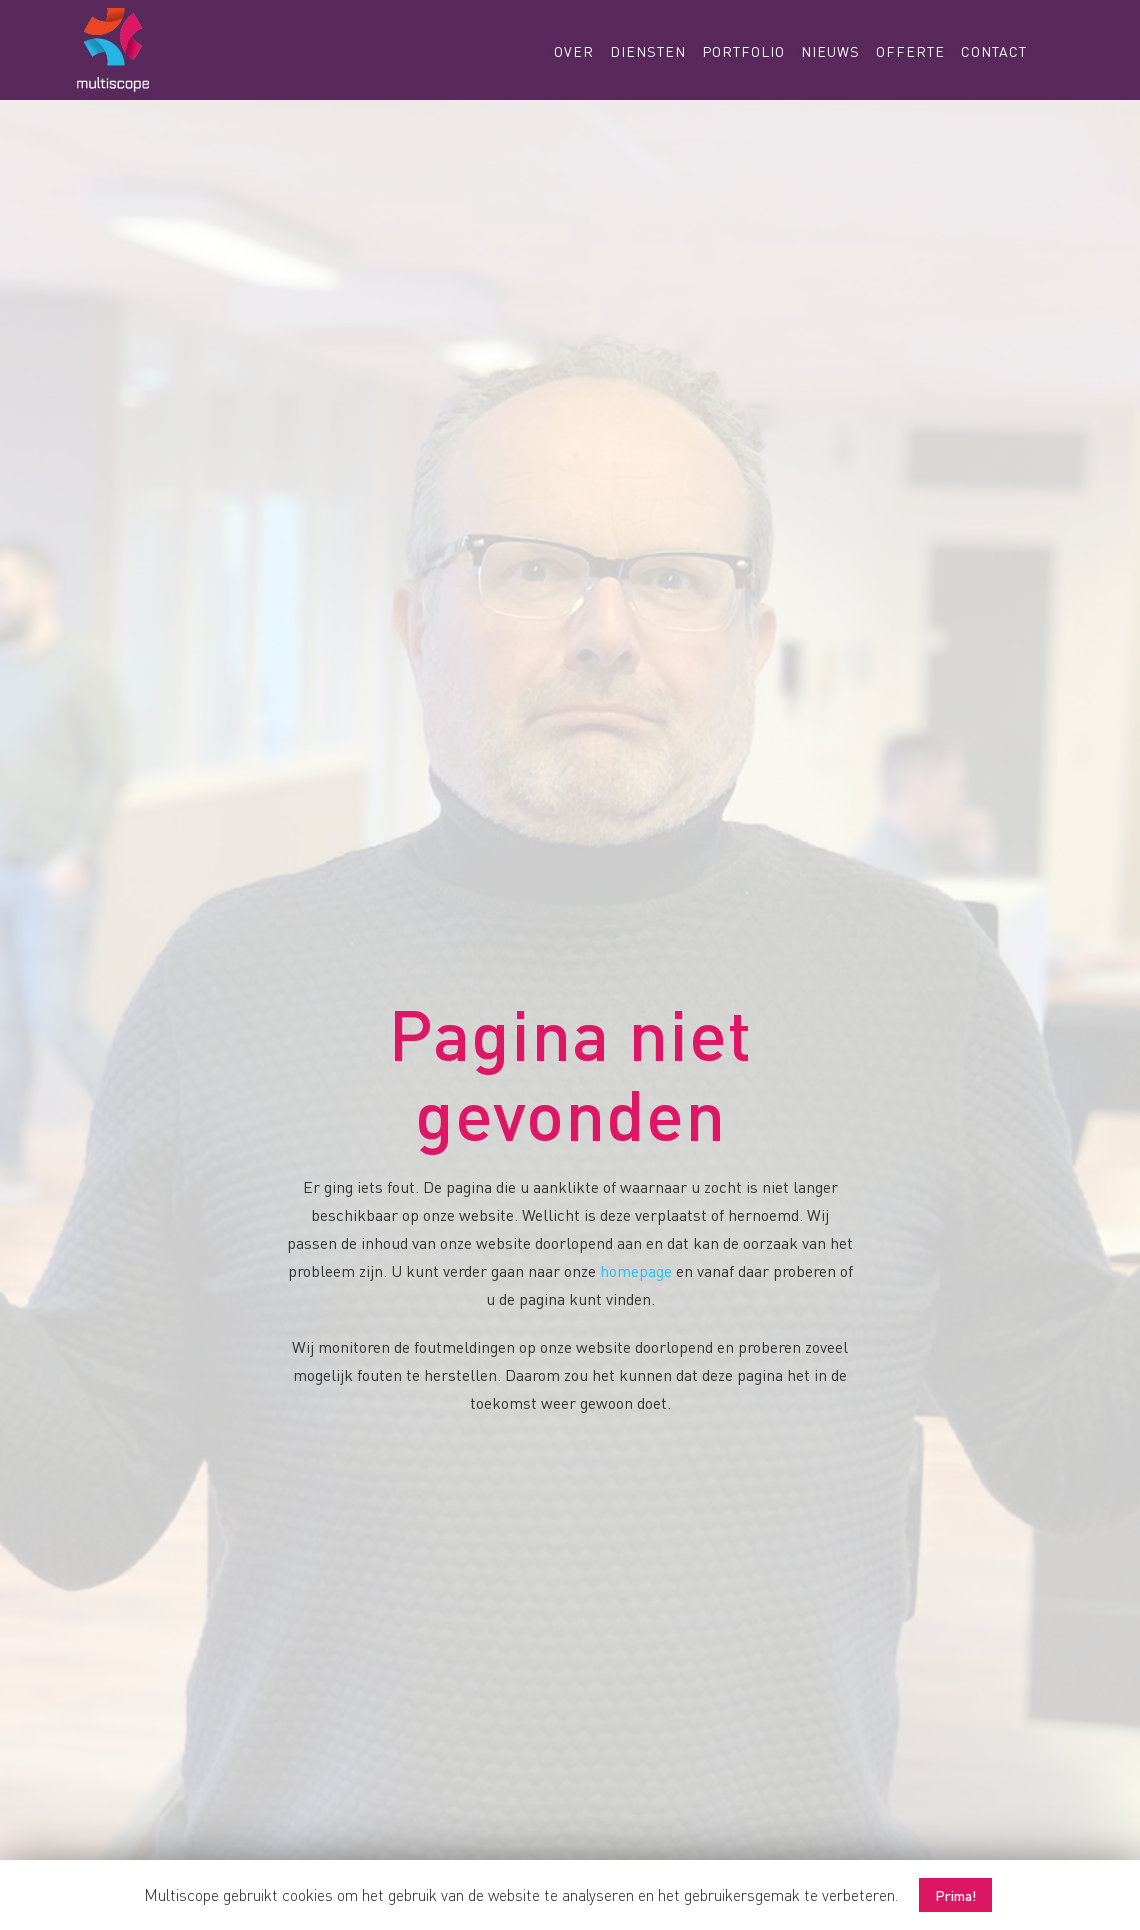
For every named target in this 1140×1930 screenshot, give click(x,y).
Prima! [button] (955, 1895)
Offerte (910, 51)
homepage (636, 1270)
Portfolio (743, 51)
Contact (994, 51)
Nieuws (830, 51)
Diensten (648, 51)
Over (574, 51)
